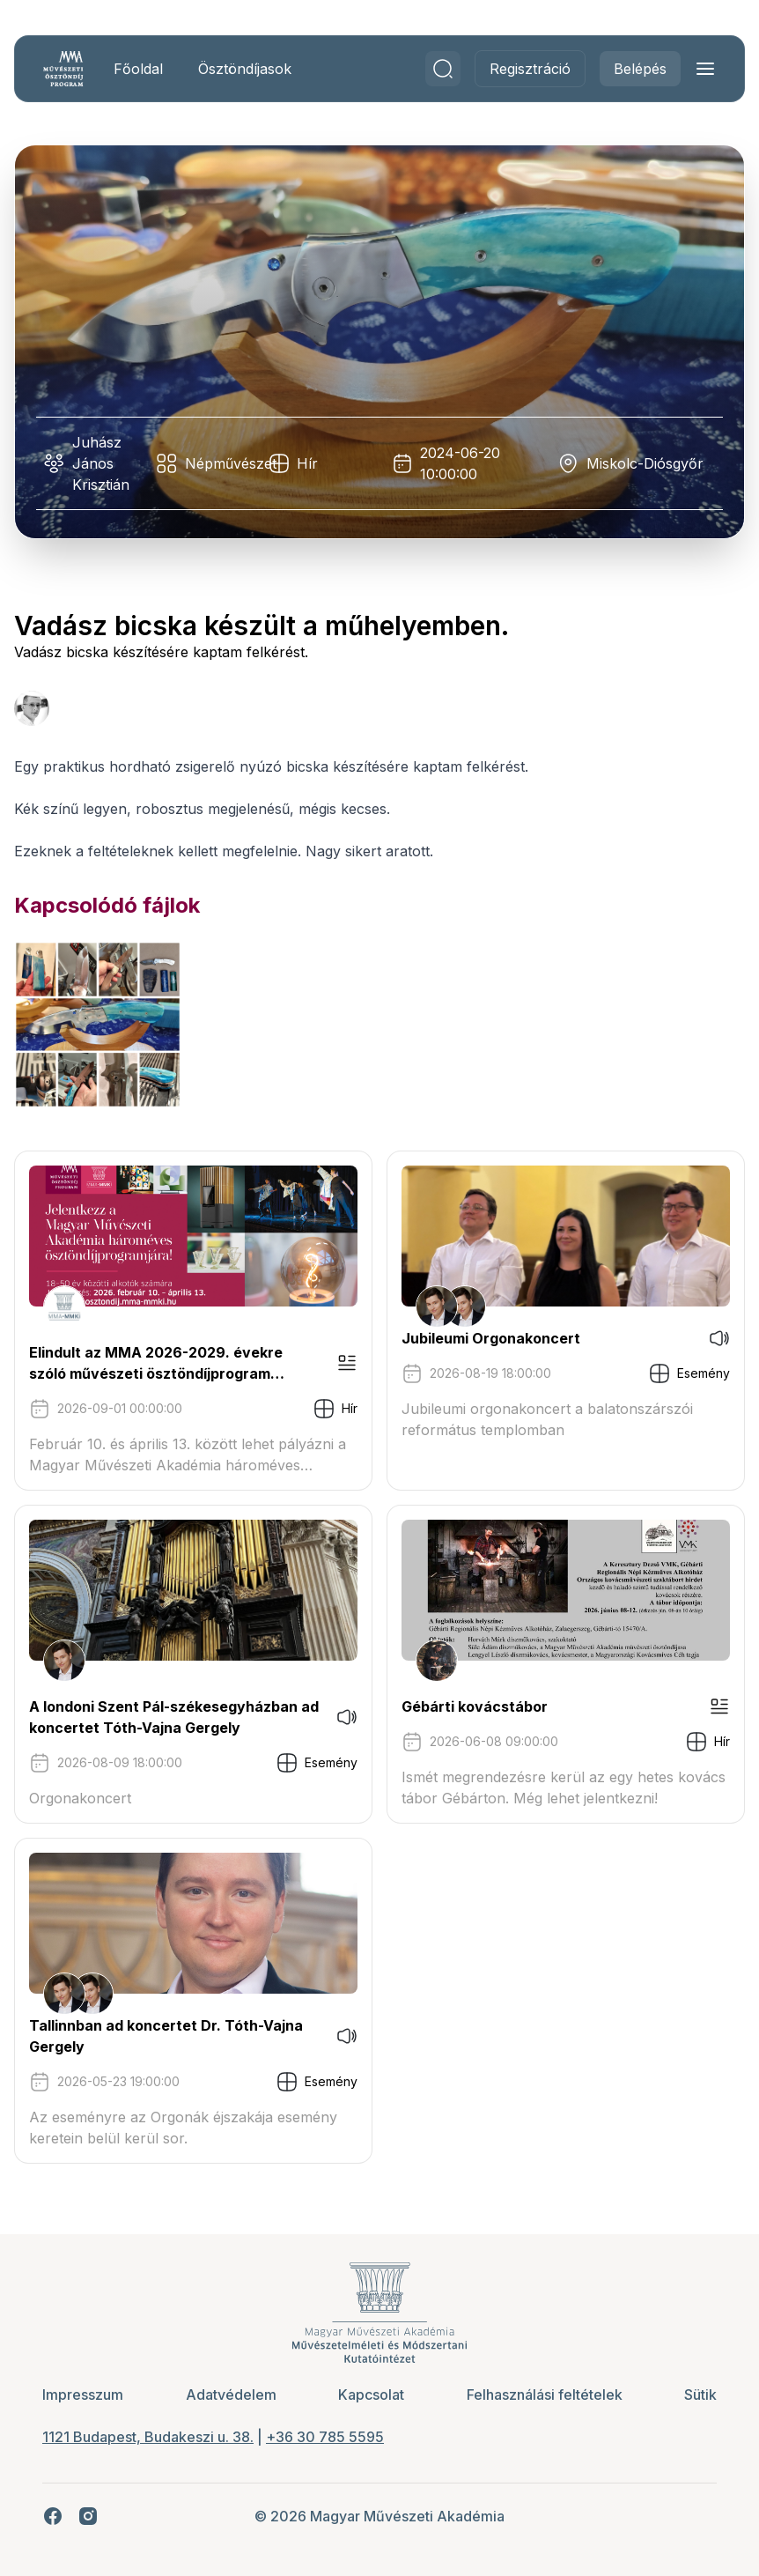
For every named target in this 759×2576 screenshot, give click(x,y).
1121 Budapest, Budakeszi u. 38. (148, 2437)
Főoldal (138, 69)
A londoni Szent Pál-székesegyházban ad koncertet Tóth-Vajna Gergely (174, 1717)
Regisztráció (530, 69)
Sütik (700, 2394)
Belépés (640, 69)
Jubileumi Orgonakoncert (491, 1338)
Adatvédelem (231, 2394)
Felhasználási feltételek (545, 2394)
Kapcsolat (371, 2394)
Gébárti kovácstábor (475, 1706)
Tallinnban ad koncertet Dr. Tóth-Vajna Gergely (166, 2036)
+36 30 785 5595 (325, 2437)
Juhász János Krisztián (100, 463)
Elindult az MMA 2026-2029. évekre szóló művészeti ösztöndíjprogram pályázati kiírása (156, 1364)
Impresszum (82, 2394)
